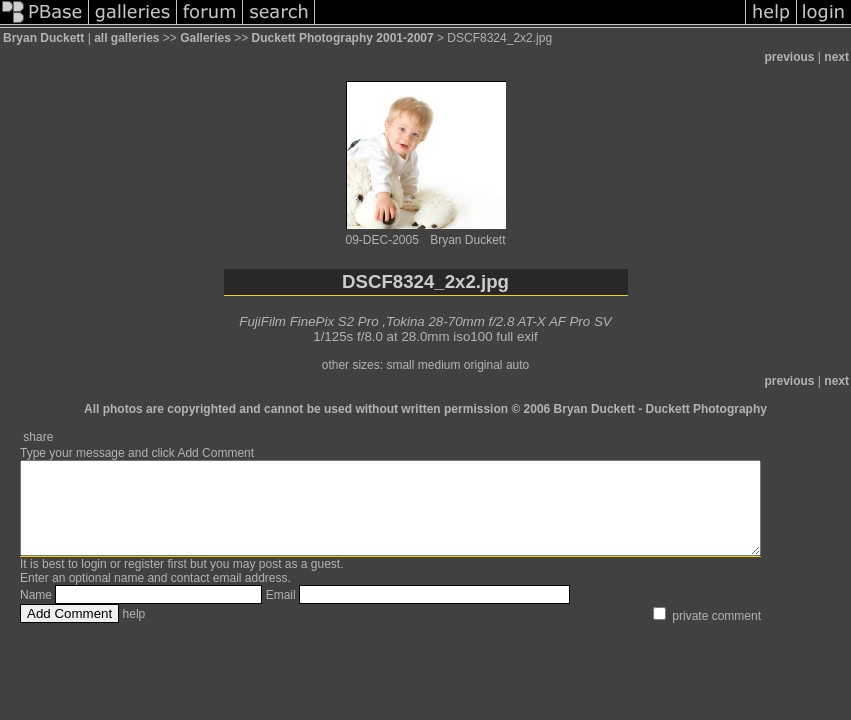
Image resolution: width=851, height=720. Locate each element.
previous (790, 57)
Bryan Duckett (43, 38)
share (38, 437)
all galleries (126, 38)
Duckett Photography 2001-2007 (343, 38)
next (836, 57)
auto (517, 365)
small (400, 365)
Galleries (205, 38)
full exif (516, 336)
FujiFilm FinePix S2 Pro (308, 321)
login (93, 582)
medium (439, 365)
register (144, 582)
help (134, 632)
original (483, 365)
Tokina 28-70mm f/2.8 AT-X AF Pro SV (499, 321)
